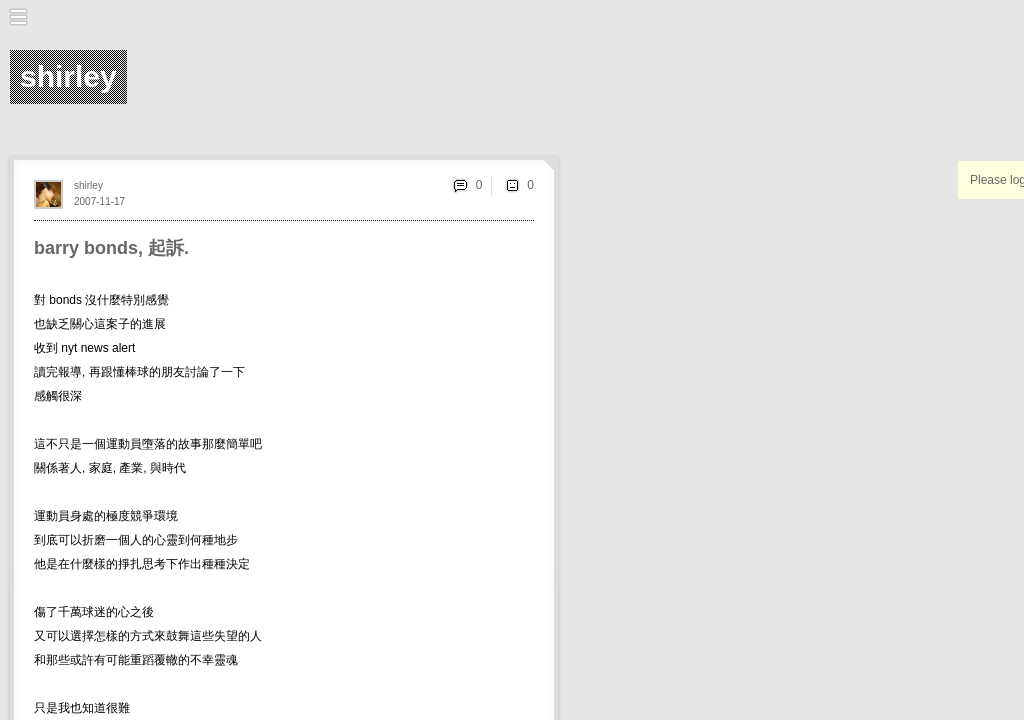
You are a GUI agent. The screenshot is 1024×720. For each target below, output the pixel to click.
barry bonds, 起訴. (111, 248)
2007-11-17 (99, 201)
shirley (88, 185)
